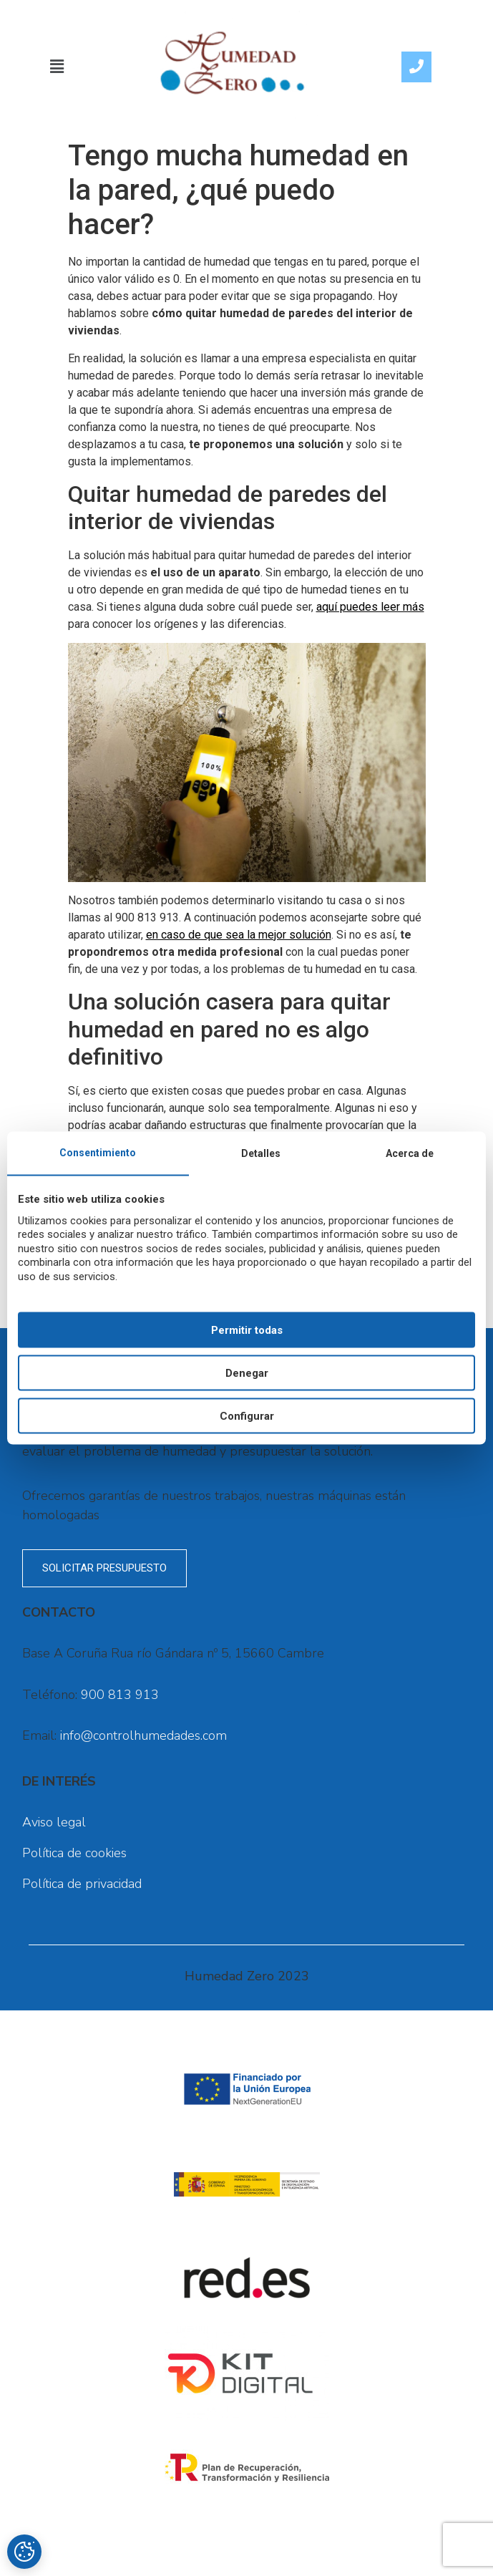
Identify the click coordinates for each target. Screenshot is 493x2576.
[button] (56, 66)
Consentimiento (97, 1152)
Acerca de (410, 1152)
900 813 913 (120, 1694)
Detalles (260, 1152)
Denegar (246, 1372)
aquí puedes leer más (370, 607)
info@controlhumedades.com (143, 1735)
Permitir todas (247, 1329)
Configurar (247, 1415)
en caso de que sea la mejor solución (238, 934)
